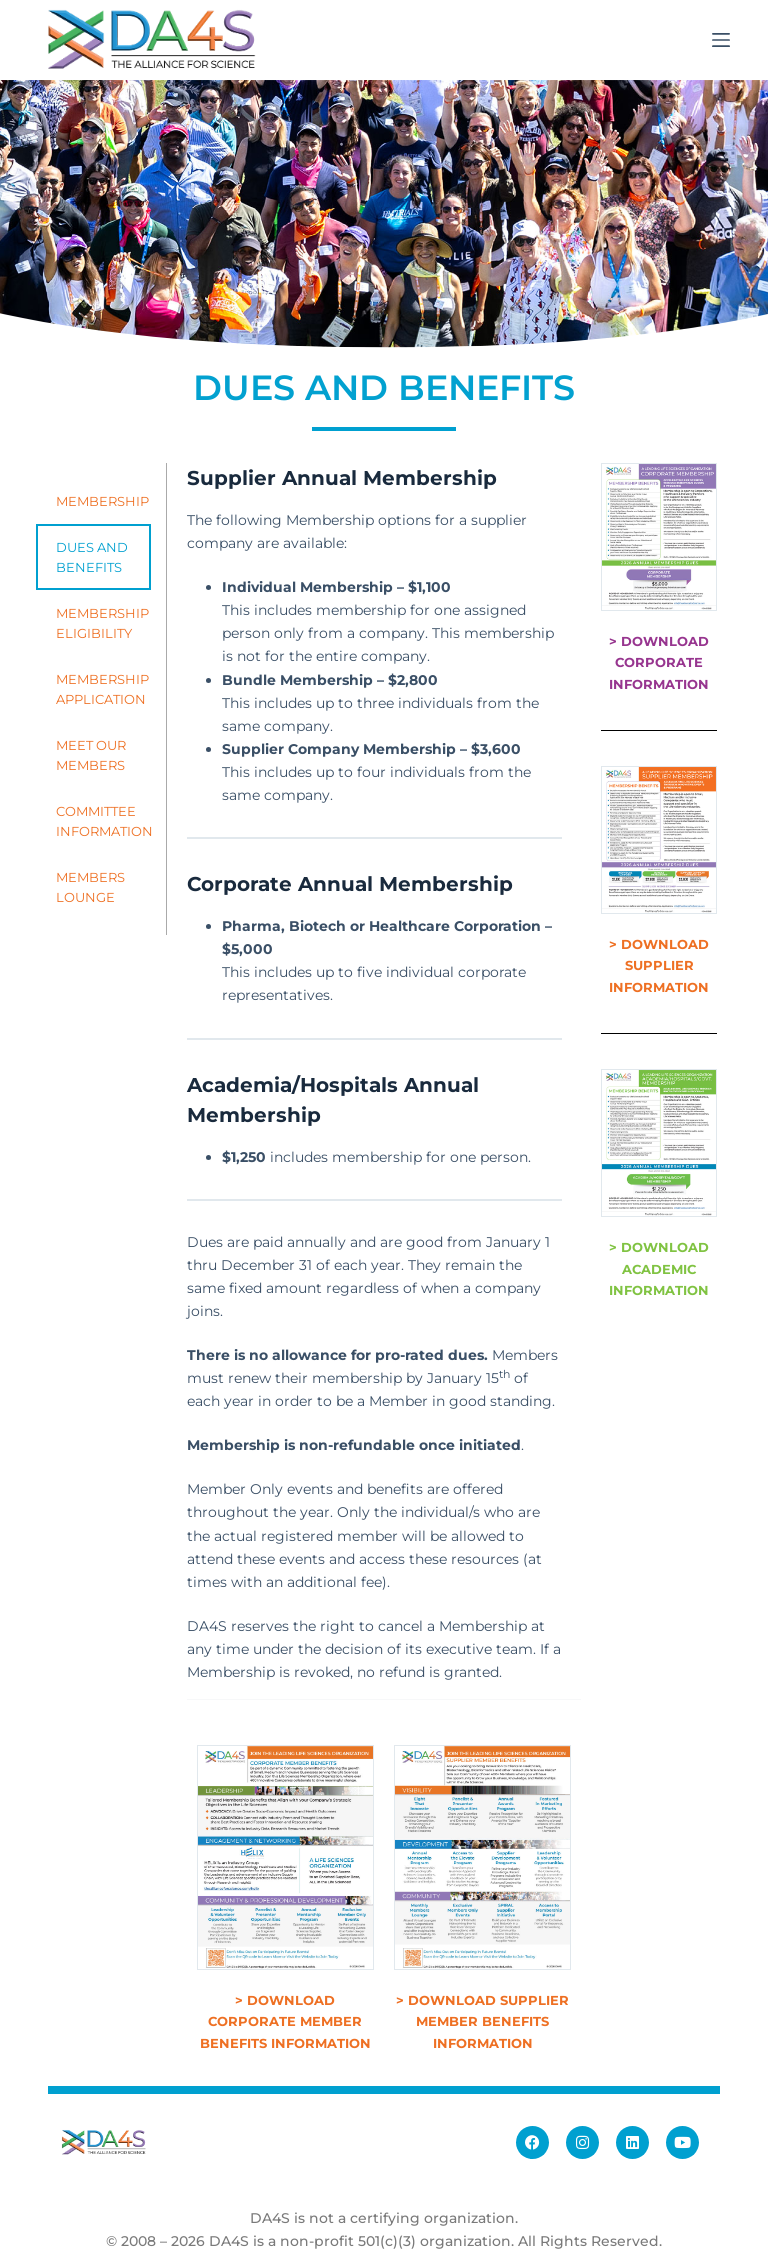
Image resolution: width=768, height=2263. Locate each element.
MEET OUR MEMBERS (91, 755)
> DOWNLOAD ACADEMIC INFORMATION (659, 1268)
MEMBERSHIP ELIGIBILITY (102, 623)
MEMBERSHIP (102, 501)
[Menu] (721, 40)
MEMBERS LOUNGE (90, 887)
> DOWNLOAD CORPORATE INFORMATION (659, 662)
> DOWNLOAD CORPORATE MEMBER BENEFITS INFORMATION (285, 2021)
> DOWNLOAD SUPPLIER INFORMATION (659, 965)
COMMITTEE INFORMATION (103, 821)
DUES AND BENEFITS (92, 557)
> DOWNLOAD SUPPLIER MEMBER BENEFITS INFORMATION (482, 2021)
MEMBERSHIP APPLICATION (102, 689)
